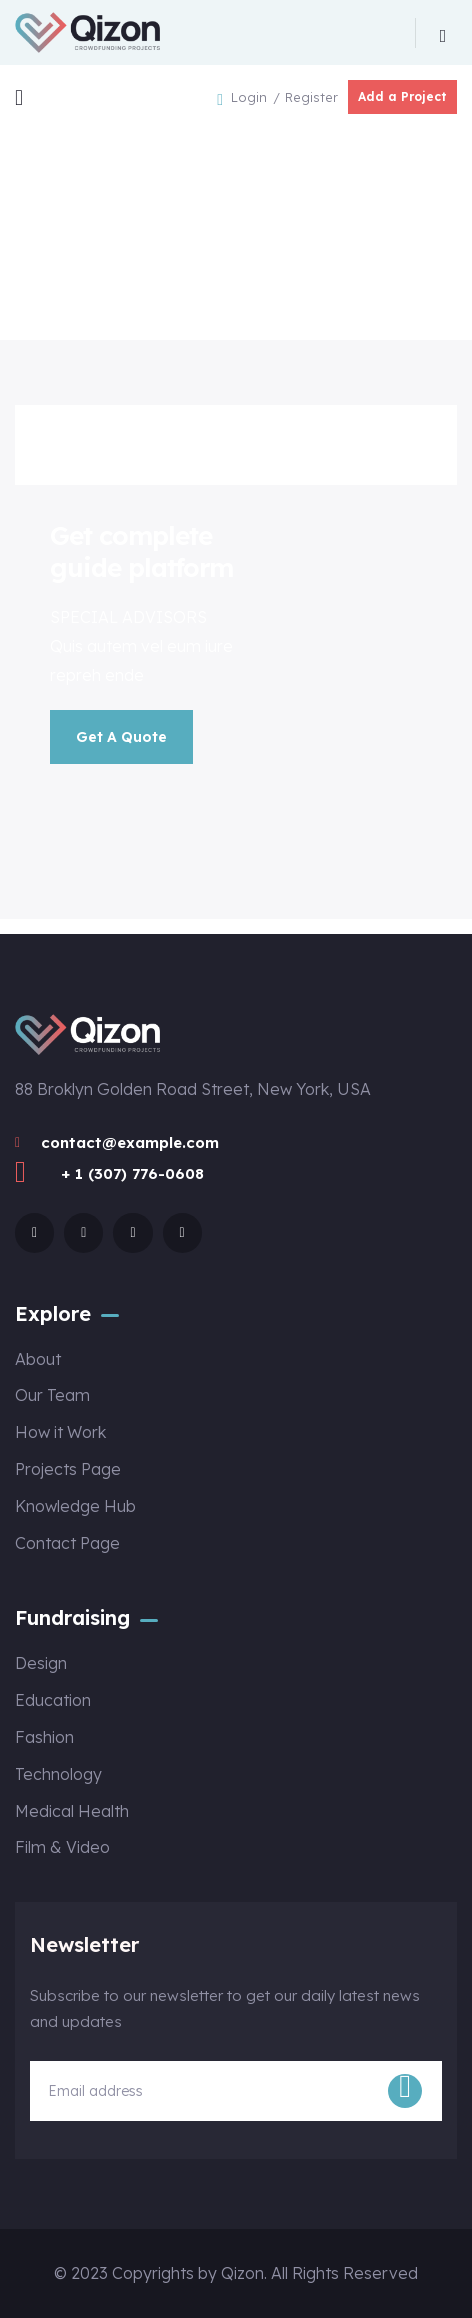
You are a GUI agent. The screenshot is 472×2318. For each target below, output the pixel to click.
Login (251, 97)
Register (311, 97)
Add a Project (402, 96)
